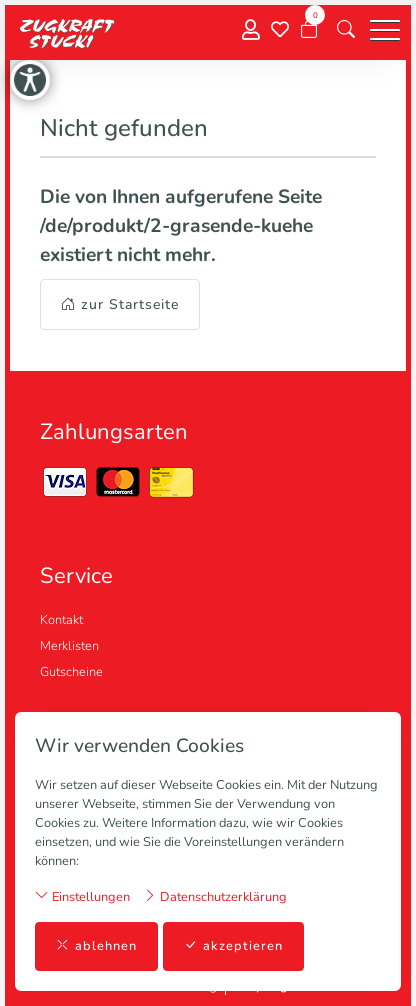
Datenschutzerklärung (215, 896)
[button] (346, 30)
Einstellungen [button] (82, 896)
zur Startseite (120, 304)
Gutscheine (71, 672)
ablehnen (96, 946)
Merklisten (69, 646)
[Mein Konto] (251, 30)
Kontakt (61, 620)
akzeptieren (233, 946)
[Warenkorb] (309, 30)
